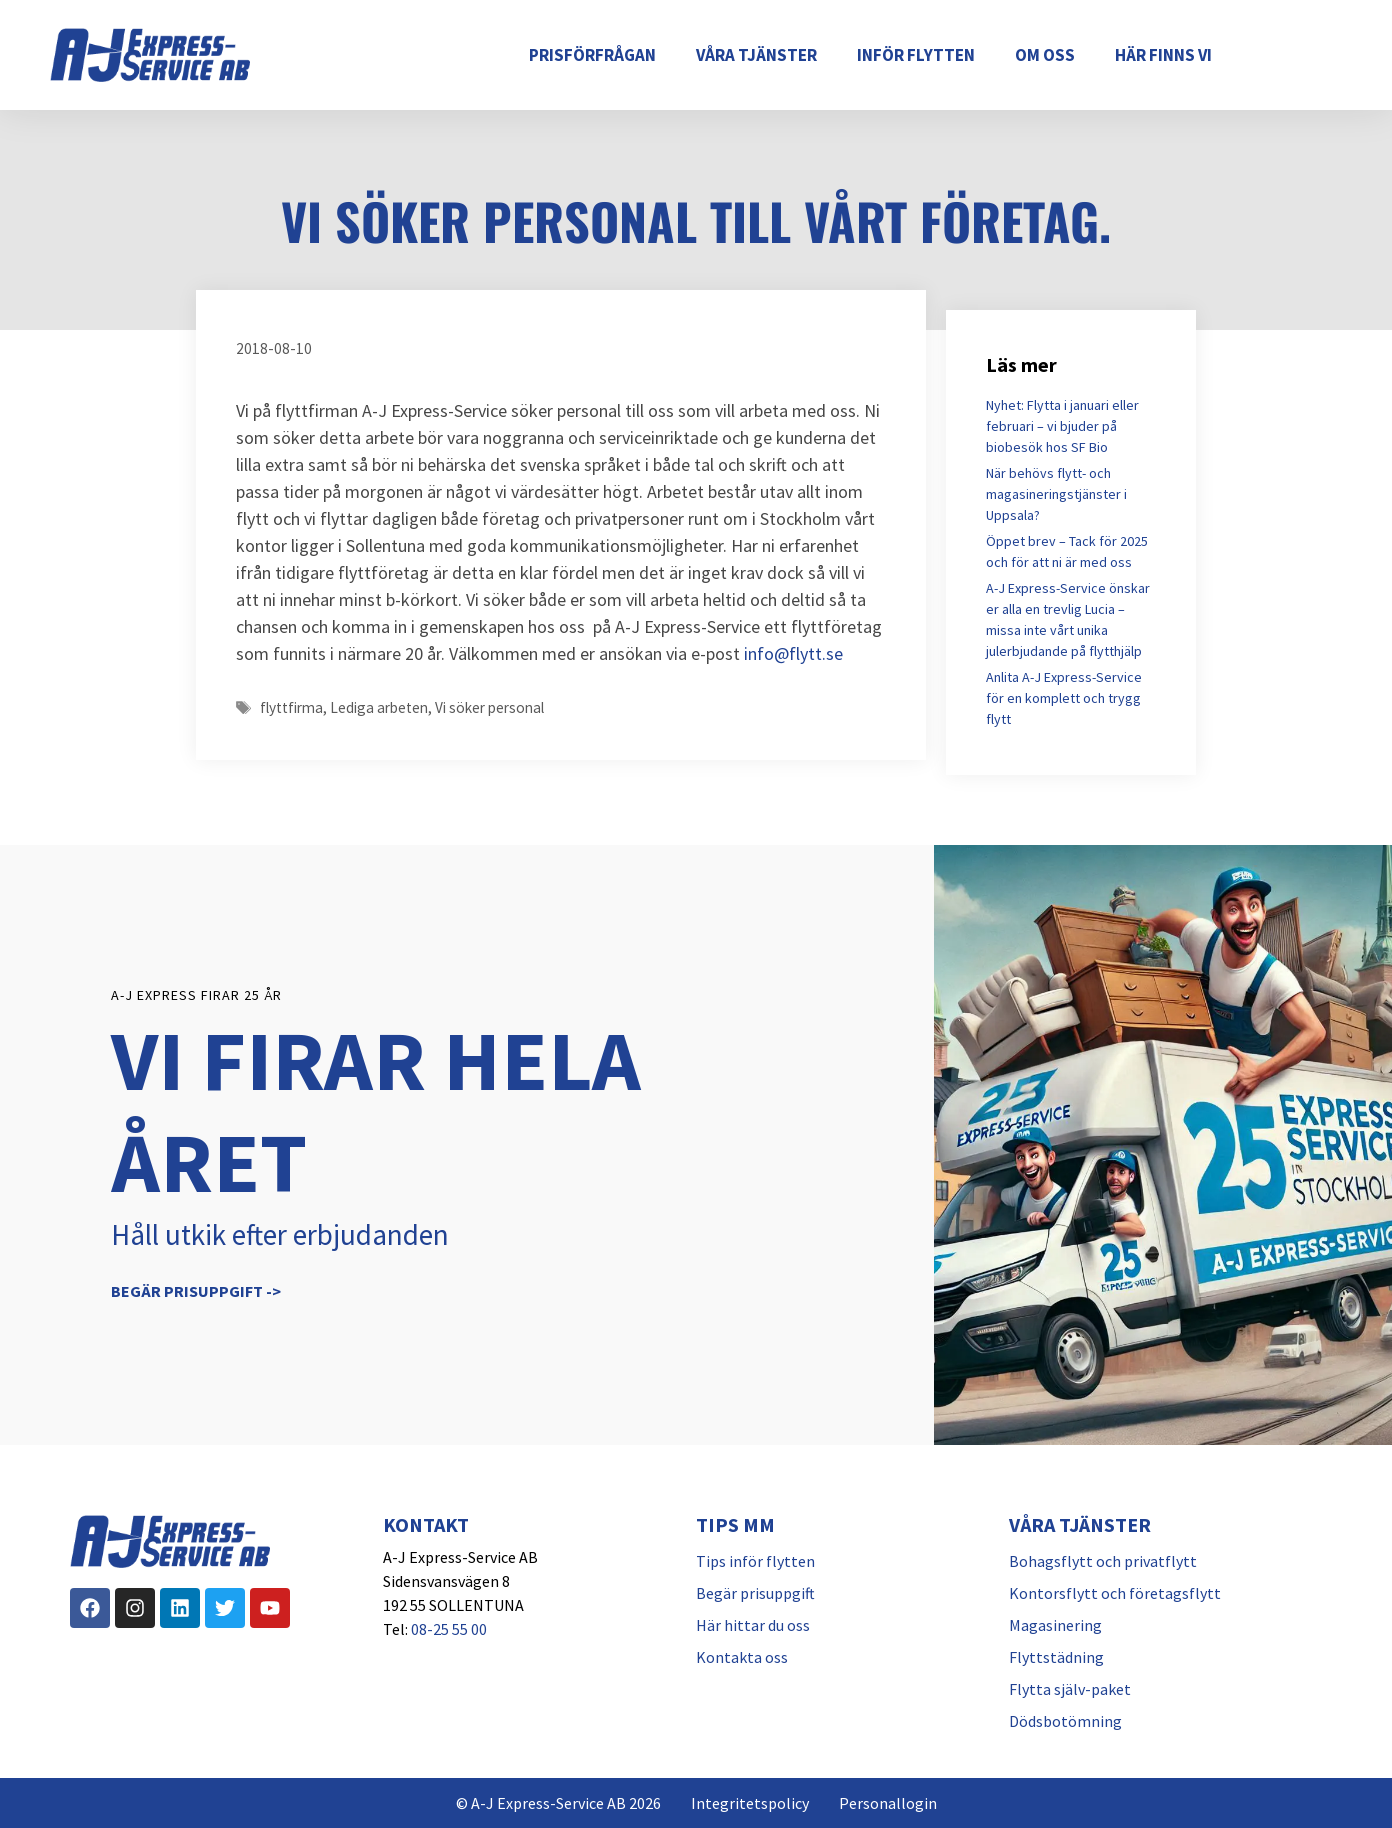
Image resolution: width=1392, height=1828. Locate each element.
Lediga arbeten (379, 707)
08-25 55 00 (449, 1629)
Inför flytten (916, 55)
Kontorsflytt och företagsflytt (1115, 1593)
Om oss (1045, 55)
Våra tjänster (756, 55)
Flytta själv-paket (1070, 1689)
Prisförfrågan (592, 55)
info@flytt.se (793, 653)
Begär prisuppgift (755, 1593)
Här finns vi (1163, 55)
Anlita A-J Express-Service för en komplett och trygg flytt (1064, 698)
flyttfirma (291, 707)
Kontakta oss (742, 1657)
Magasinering (1055, 1625)
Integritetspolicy (750, 1803)
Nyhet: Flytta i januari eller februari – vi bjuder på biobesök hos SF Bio (1062, 426)
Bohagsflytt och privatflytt (1103, 1561)
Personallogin (888, 1803)
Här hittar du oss (753, 1625)
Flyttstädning (1056, 1657)
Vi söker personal (489, 707)
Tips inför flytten (755, 1561)
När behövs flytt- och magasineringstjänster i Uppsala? (1056, 494)
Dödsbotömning (1065, 1721)
